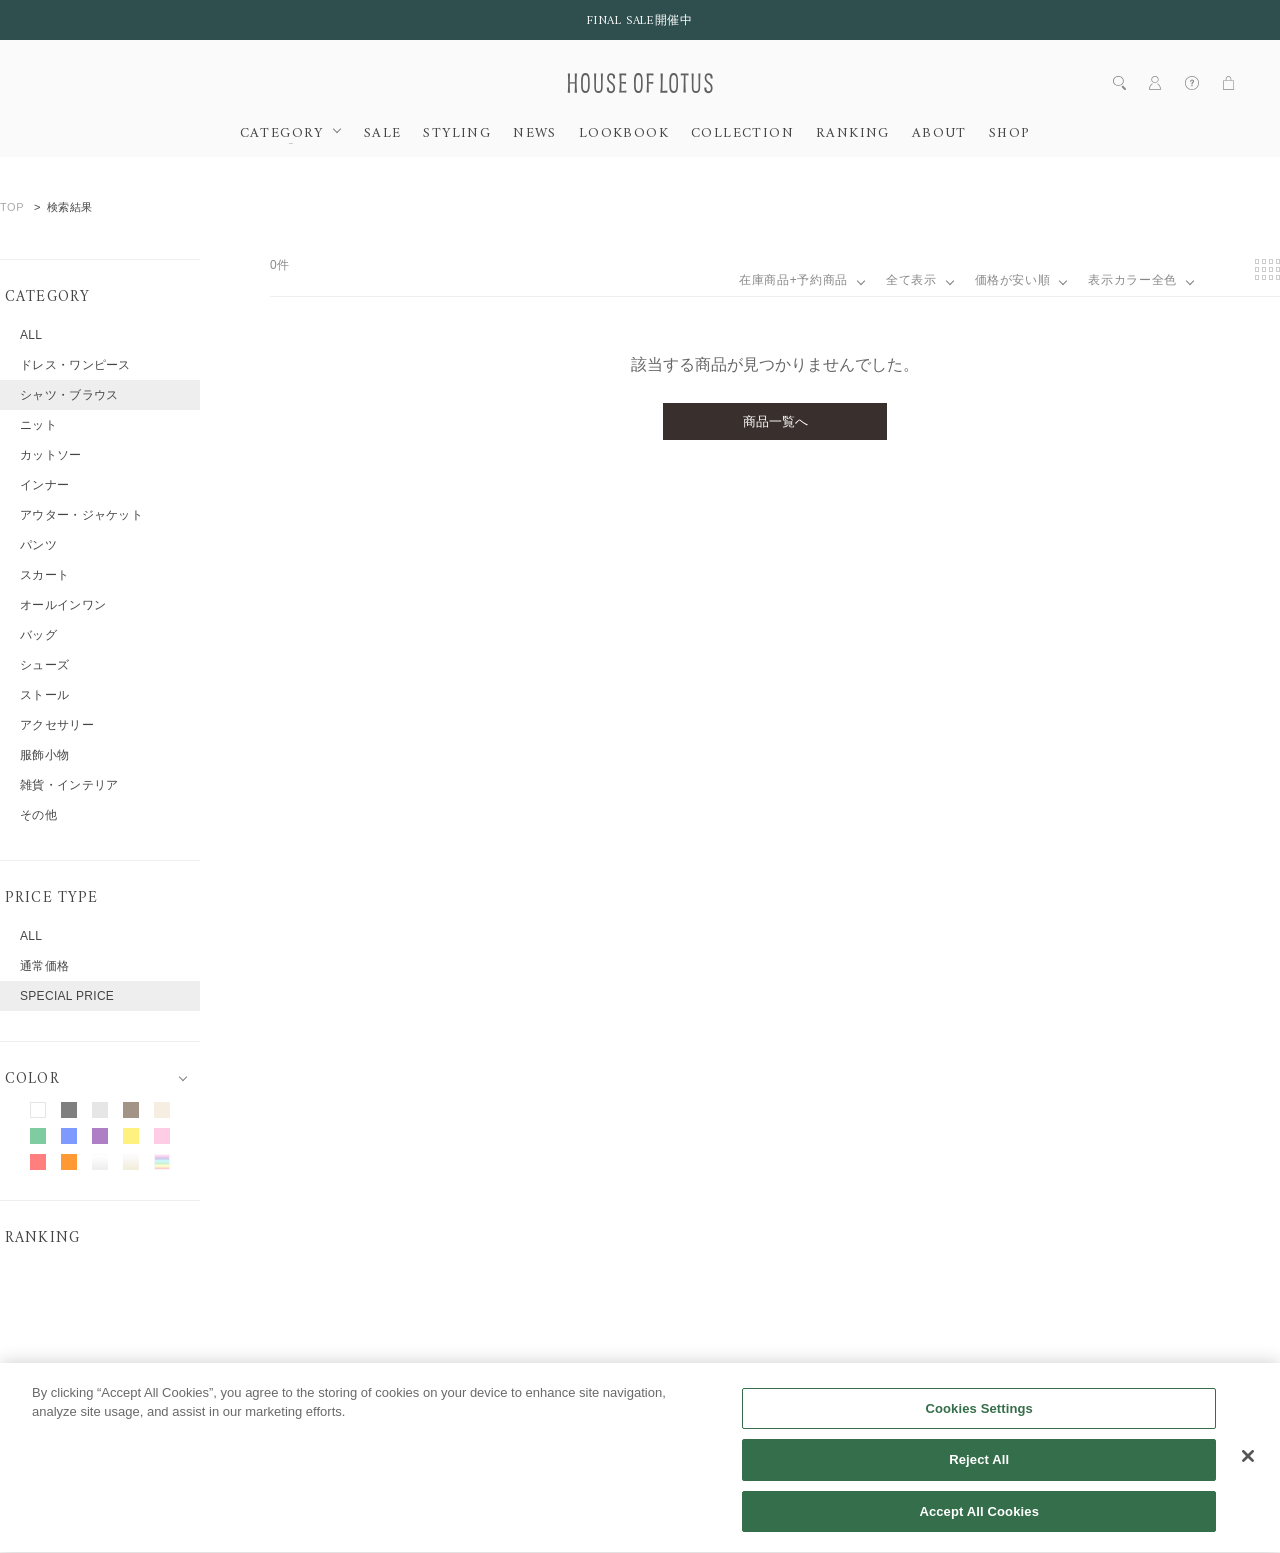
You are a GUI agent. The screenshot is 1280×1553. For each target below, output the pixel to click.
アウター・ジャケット (81, 515)
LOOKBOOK (624, 134)
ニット (38, 425)
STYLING (457, 134)
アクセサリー (57, 725)
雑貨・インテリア (69, 785)
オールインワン (63, 605)
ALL (31, 335)
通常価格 (44, 966)
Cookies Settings (979, 1431)
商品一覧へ (775, 421)
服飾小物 (44, 755)
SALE (383, 134)
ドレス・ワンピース (75, 365)
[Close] (1248, 1479)
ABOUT (939, 134)
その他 (38, 815)
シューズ (44, 665)
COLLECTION (742, 134)
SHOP (1009, 134)
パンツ (38, 545)
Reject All (979, 1483)
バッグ (38, 635)
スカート (44, 575)
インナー (44, 485)
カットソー (51, 455)
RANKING (853, 134)
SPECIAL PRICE (67, 996)
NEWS (535, 134)
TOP (12, 207)
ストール (44, 695)
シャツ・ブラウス (69, 395)
